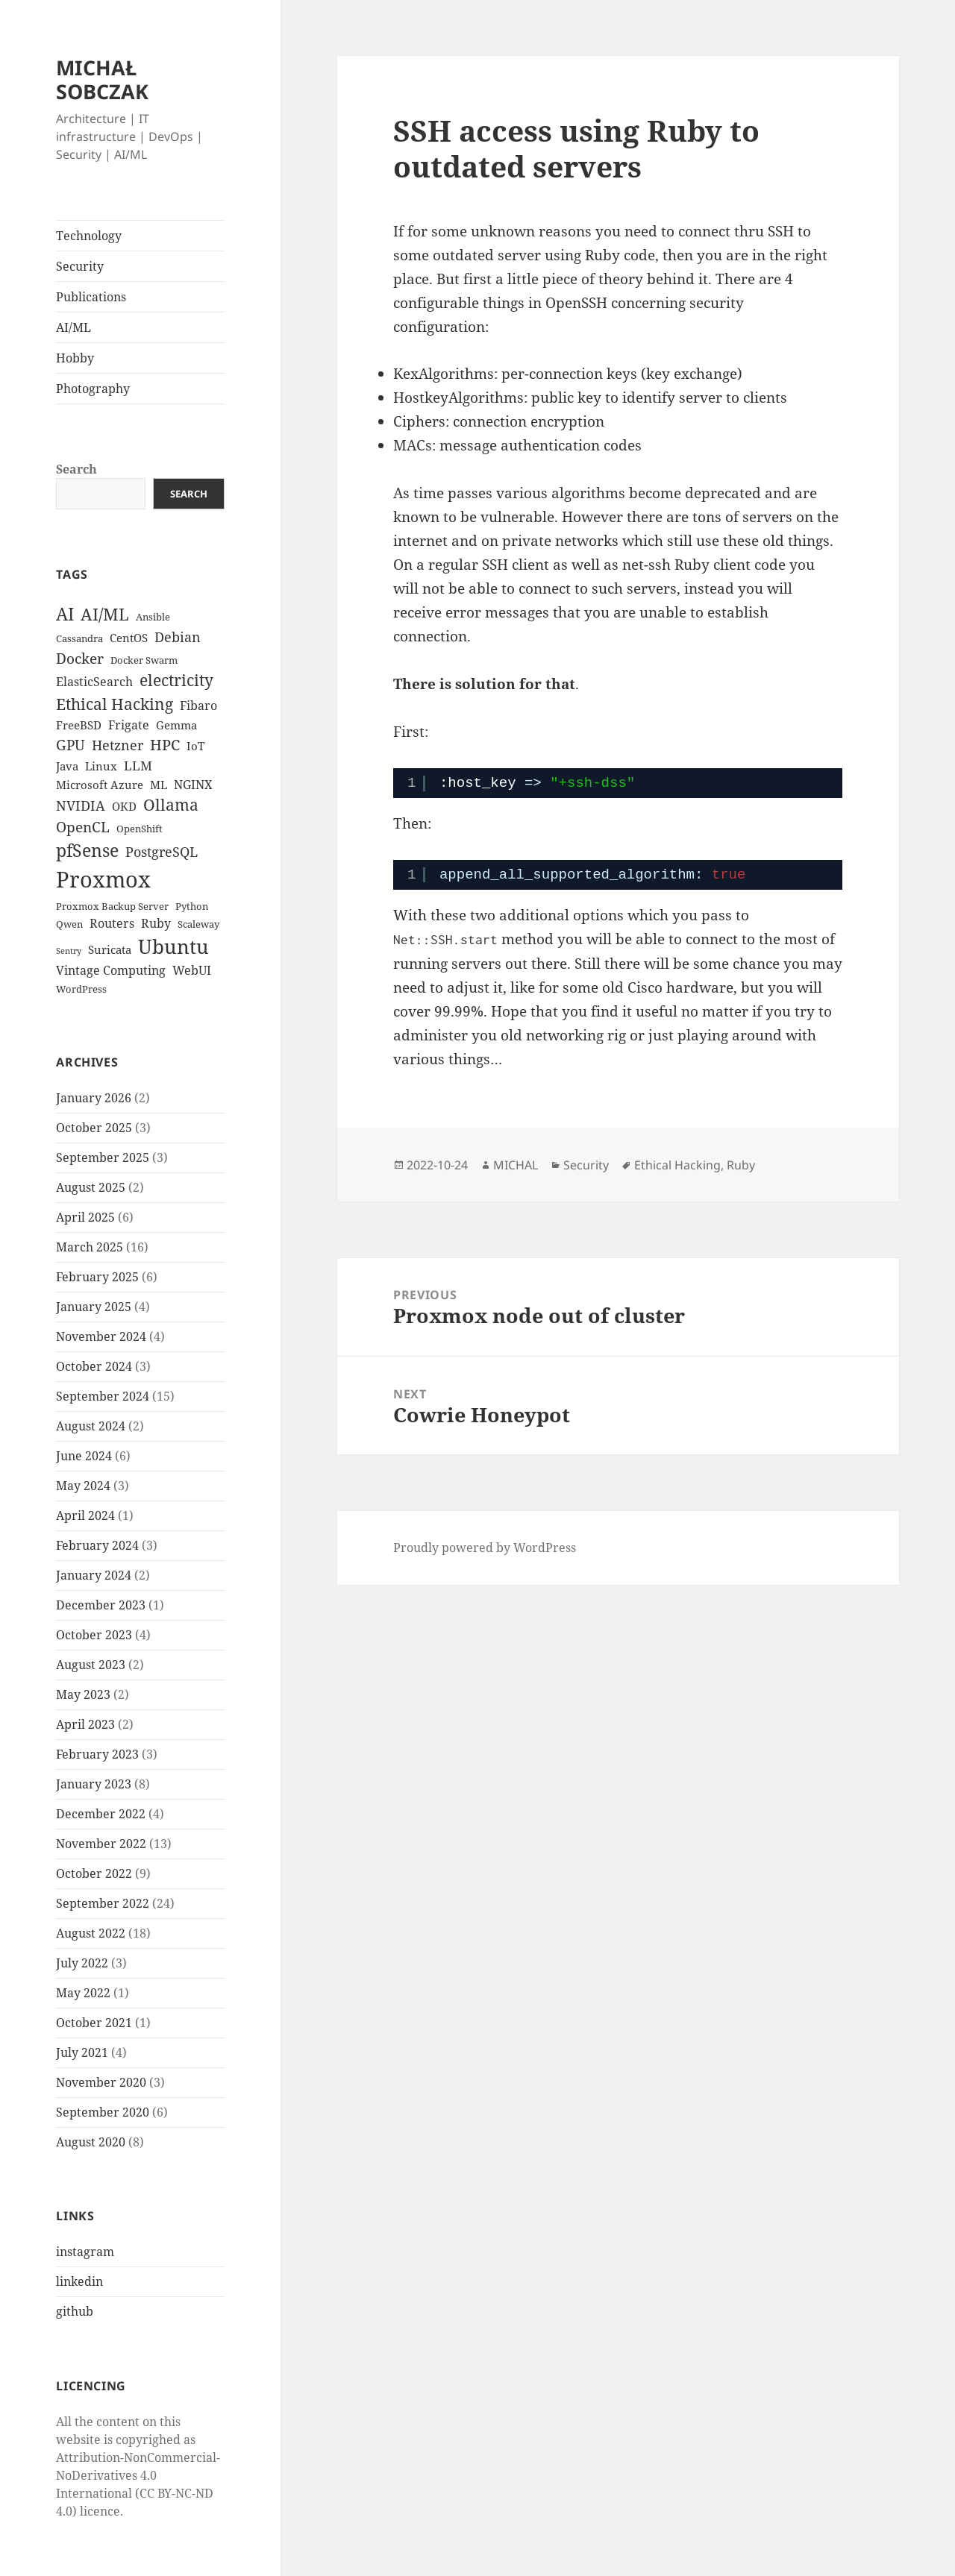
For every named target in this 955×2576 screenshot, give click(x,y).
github (74, 2311)
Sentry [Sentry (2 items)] (68, 951)
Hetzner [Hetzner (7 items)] (117, 745)
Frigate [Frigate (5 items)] (128, 725)
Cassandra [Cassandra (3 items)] (79, 638)
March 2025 (89, 1247)
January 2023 (93, 1784)
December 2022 (100, 1814)
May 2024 (83, 1485)
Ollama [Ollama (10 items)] (170, 804)
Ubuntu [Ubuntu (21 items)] (173, 946)
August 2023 (90, 1664)
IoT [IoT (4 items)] (195, 745)
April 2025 (85, 1217)
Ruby (741, 1165)
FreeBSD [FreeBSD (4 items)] (78, 724)
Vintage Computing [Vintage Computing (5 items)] (111, 970)
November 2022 (101, 1843)
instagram (85, 2251)
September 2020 (102, 2112)
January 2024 (93, 1575)
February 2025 (97, 1277)
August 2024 (90, 1426)
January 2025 (93, 1306)
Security (80, 266)
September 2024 (102, 1396)
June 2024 (84, 1456)
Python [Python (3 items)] (191, 906)
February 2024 (97, 1545)
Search (76, 469)
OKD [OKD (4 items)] (124, 806)
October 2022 (94, 1873)
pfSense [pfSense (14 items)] (87, 850)
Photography (93, 388)
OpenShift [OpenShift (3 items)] (139, 828)
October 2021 (94, 2022)
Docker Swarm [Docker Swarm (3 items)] (144, 660)
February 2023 (97, 1754)
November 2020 (101, 2082)
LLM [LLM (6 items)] (138, 765)
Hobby (75, 358)
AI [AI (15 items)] (65, 614)
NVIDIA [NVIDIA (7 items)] (80, 805)
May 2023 (83, 1694)
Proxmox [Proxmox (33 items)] (103, 879)
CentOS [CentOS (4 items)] (129, 637)
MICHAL (515, 1165)
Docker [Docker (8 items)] (80, 658)
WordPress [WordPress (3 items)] (81, 989)
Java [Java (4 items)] (67, 765)
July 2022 (82, 1963)
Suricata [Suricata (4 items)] (109, 949)
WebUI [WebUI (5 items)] (191, 970)
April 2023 (85, 1724)
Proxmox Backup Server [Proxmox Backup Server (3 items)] (112, 906)
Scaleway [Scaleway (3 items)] (198, 924)
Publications (91, 297)
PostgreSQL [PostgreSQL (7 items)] (161, 852)
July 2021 (82, 2052)
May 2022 (83, 1993)
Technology (89, 235)
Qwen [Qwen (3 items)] (69, 924)
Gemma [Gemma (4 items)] (176, 724)
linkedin (79, 2281)
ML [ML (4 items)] (158, 784)
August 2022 (90, 1933)
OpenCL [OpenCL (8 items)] (83, 827)
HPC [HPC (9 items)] (165, 745)
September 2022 (102, 1903)
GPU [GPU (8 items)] (70, 745)
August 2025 (90, 1187)
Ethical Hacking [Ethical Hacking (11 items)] (114, 703)
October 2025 (94, 1127)
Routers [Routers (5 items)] (112, 923)
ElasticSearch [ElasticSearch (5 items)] (94, 681)
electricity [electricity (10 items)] (176, 680)
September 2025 (102, 1157)
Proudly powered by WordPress (484, 1547)
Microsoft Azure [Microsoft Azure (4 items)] (99, 784)
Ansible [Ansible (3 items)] (153, 616)
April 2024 (85, 1515)
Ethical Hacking (677, 1165)
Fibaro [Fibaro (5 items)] (198, 705)
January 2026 (93, 1098)
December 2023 (100, 1605)
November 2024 (101, 1336)
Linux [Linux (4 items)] (101, 765)
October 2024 (94, 1366)
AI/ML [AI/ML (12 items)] (105, 614)
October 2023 (94, 1635)
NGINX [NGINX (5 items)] (193, 784)
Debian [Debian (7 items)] (177, 637)
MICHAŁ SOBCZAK (102, 79)
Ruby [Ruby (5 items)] (156, 923)
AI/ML (73, 327)
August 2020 (90, 2142)
